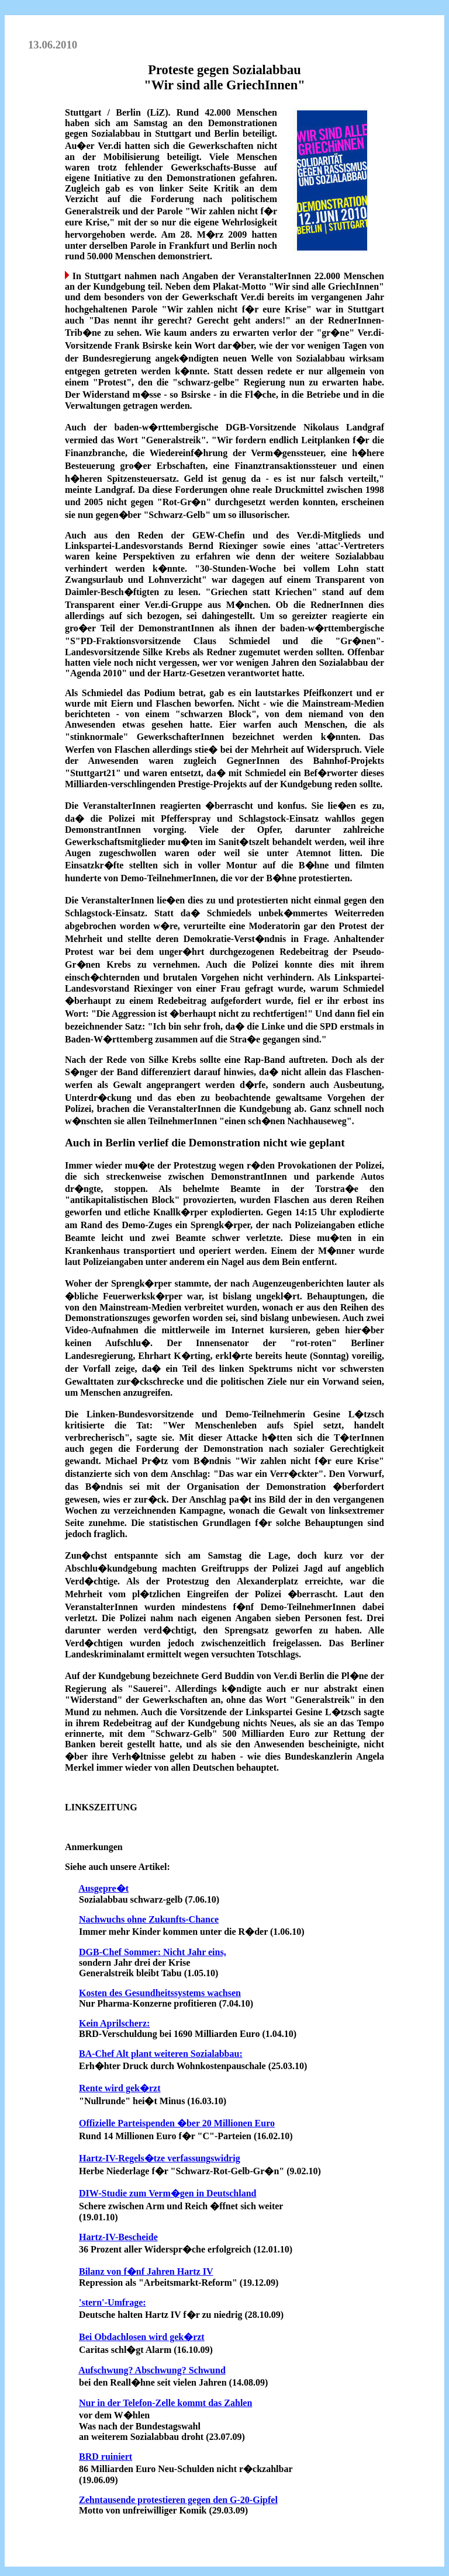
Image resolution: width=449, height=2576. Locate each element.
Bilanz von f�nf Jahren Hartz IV (146, 2271)
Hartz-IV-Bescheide (118, 2237)
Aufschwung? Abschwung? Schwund (152, 2370)
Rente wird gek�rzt (120, 2088)
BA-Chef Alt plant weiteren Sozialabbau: (161, 2054)
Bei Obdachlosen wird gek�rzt (142, 2337)
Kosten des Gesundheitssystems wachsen (160, 1993)
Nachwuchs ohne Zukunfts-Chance (149, 1919)
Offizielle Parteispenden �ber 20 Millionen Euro (177, 2123)
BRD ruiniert (105, 2457)
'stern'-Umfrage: (112, 2302)
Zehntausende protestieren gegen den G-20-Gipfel (178, 2500)
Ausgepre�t (103, 1888)
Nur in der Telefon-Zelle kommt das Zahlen (165, 2403)
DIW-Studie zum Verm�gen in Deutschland (167, 2193)
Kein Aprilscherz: (114, 2023)
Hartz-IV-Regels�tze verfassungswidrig (159, 2158)
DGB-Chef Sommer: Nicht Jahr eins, (152, 1952)
